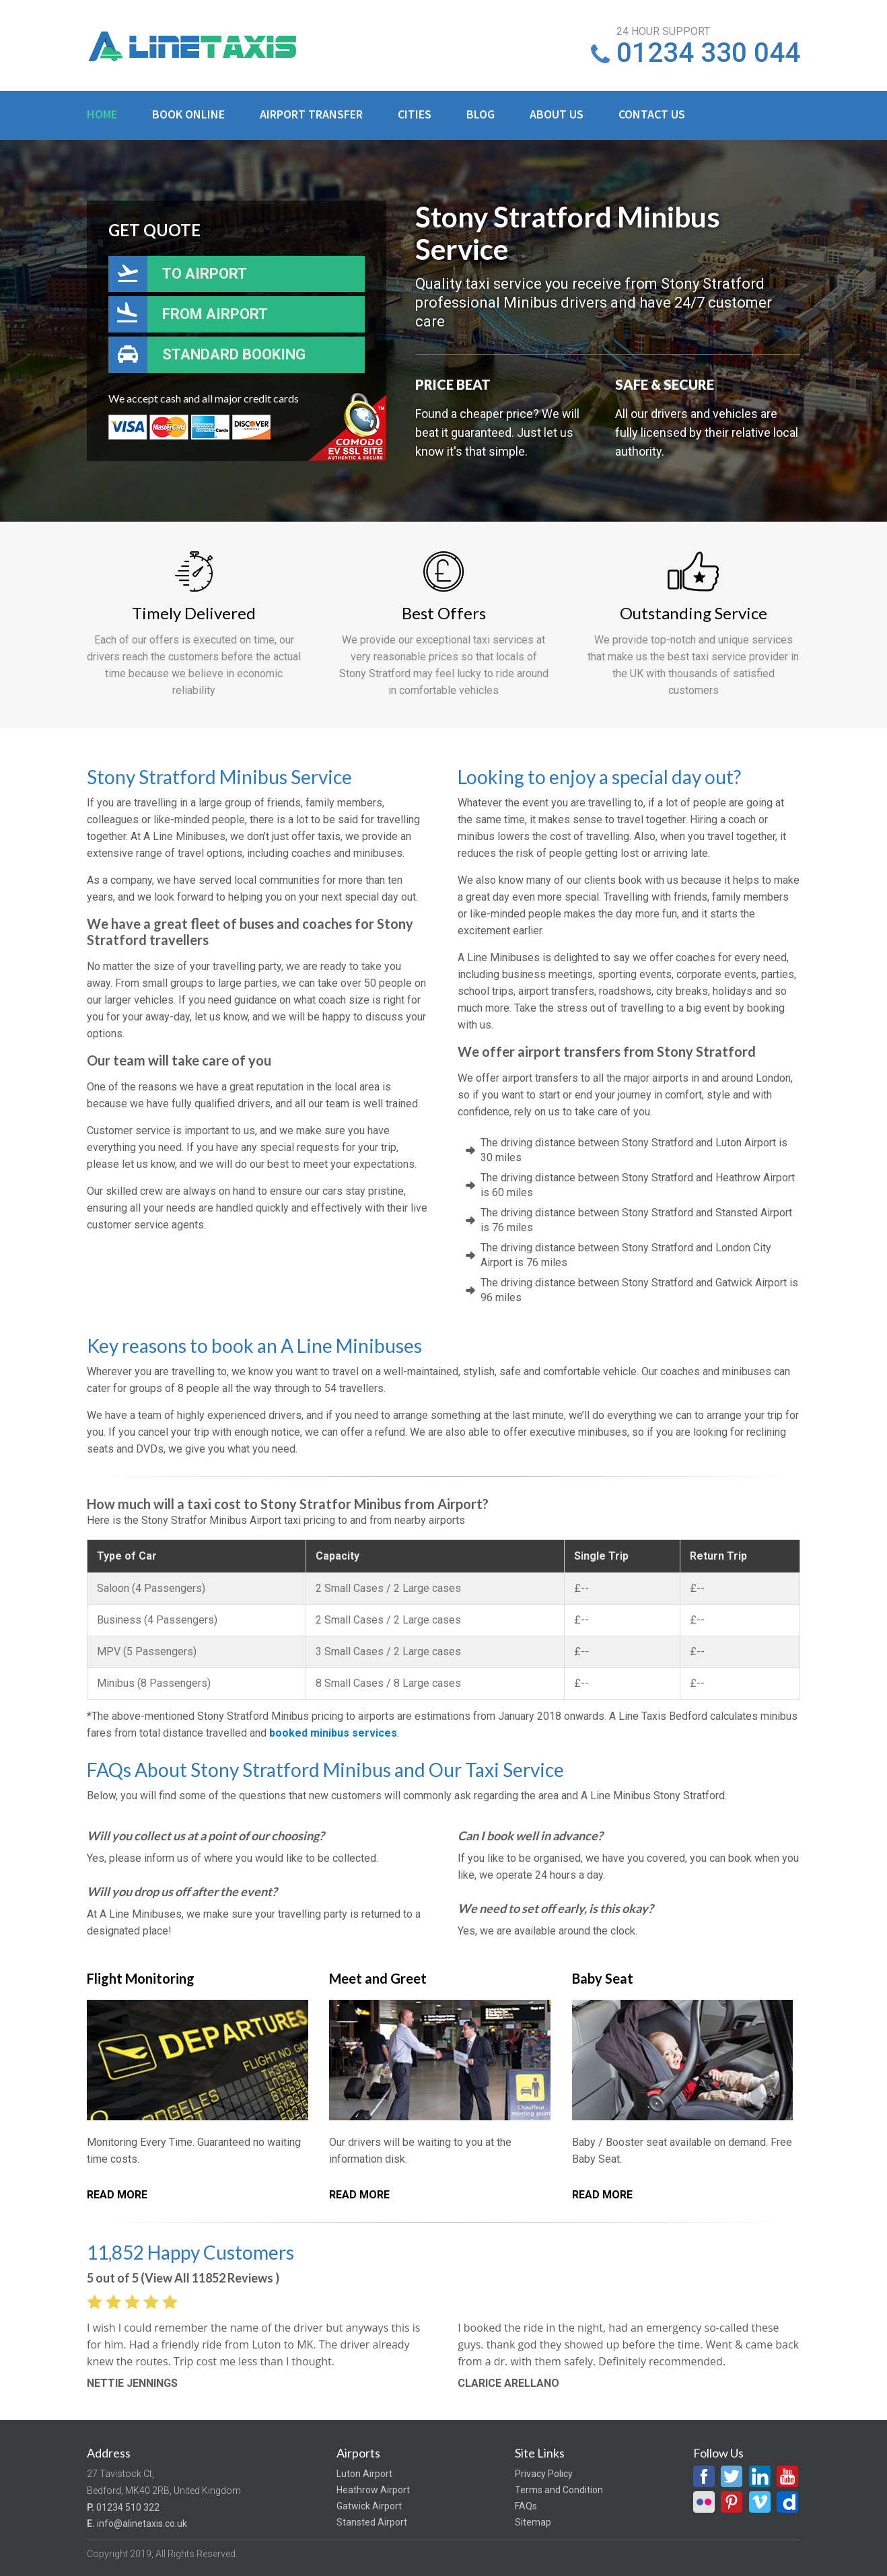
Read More (117, 2194)
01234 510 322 (127, 2507)
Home (102, 114)
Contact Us (651, 114)
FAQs (526, 2506)
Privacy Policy (544, 2473)
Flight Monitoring (140, 1978)
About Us (556, 114)
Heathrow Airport (373, 2489)
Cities (414, 114)
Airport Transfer (311, 114)
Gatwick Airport (369, 2506)
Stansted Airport (371, 2522)
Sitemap (533, 2522)
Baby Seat (602, 1978)
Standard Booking (234, 354)
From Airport (215, 314)
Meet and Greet (378, 1978)
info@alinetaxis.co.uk (142, 2523)
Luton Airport (364, 2473)
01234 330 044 (708, 53)
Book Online (188, 114)
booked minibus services (333, 1733)
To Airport (204, 273)
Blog (480, 114)
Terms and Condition (559, 2489)
